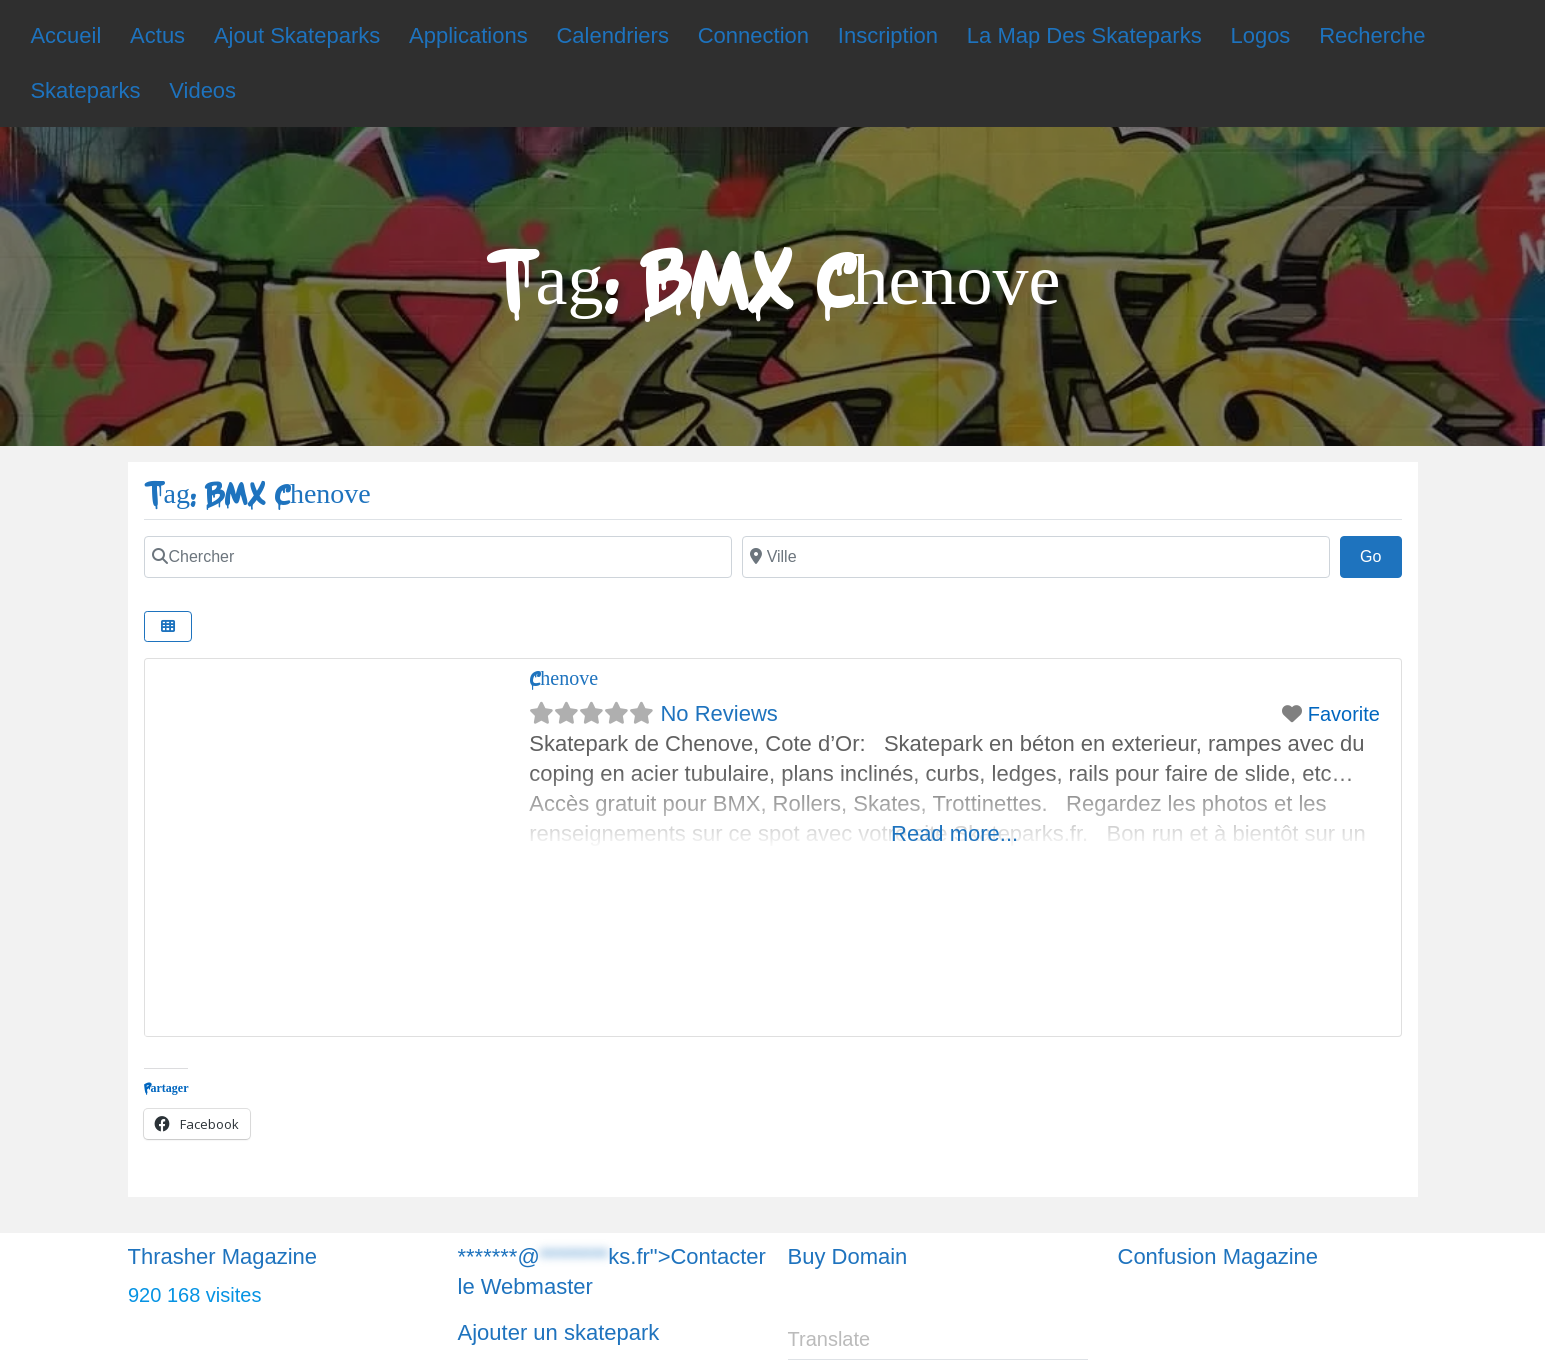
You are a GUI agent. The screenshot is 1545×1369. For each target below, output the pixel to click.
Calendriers (612, 35)
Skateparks (85, 90)
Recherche (1372, 35)
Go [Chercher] (1381, 554)
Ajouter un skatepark (559, 1332)
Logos (1260, 35)
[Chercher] (438, 557)
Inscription (888, 35)
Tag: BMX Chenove (257, 494)
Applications (468, 35)
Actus (157, 35)
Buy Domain (848, 1256)
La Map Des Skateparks (1084, 35)
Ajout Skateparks (297, 35)
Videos (202, 90)
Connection (753, 35)
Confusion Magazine (1218, 1256)
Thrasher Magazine (223, 1256)
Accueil (65, 35)
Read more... (954, 833)
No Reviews (718, 713)
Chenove (563, 678)
